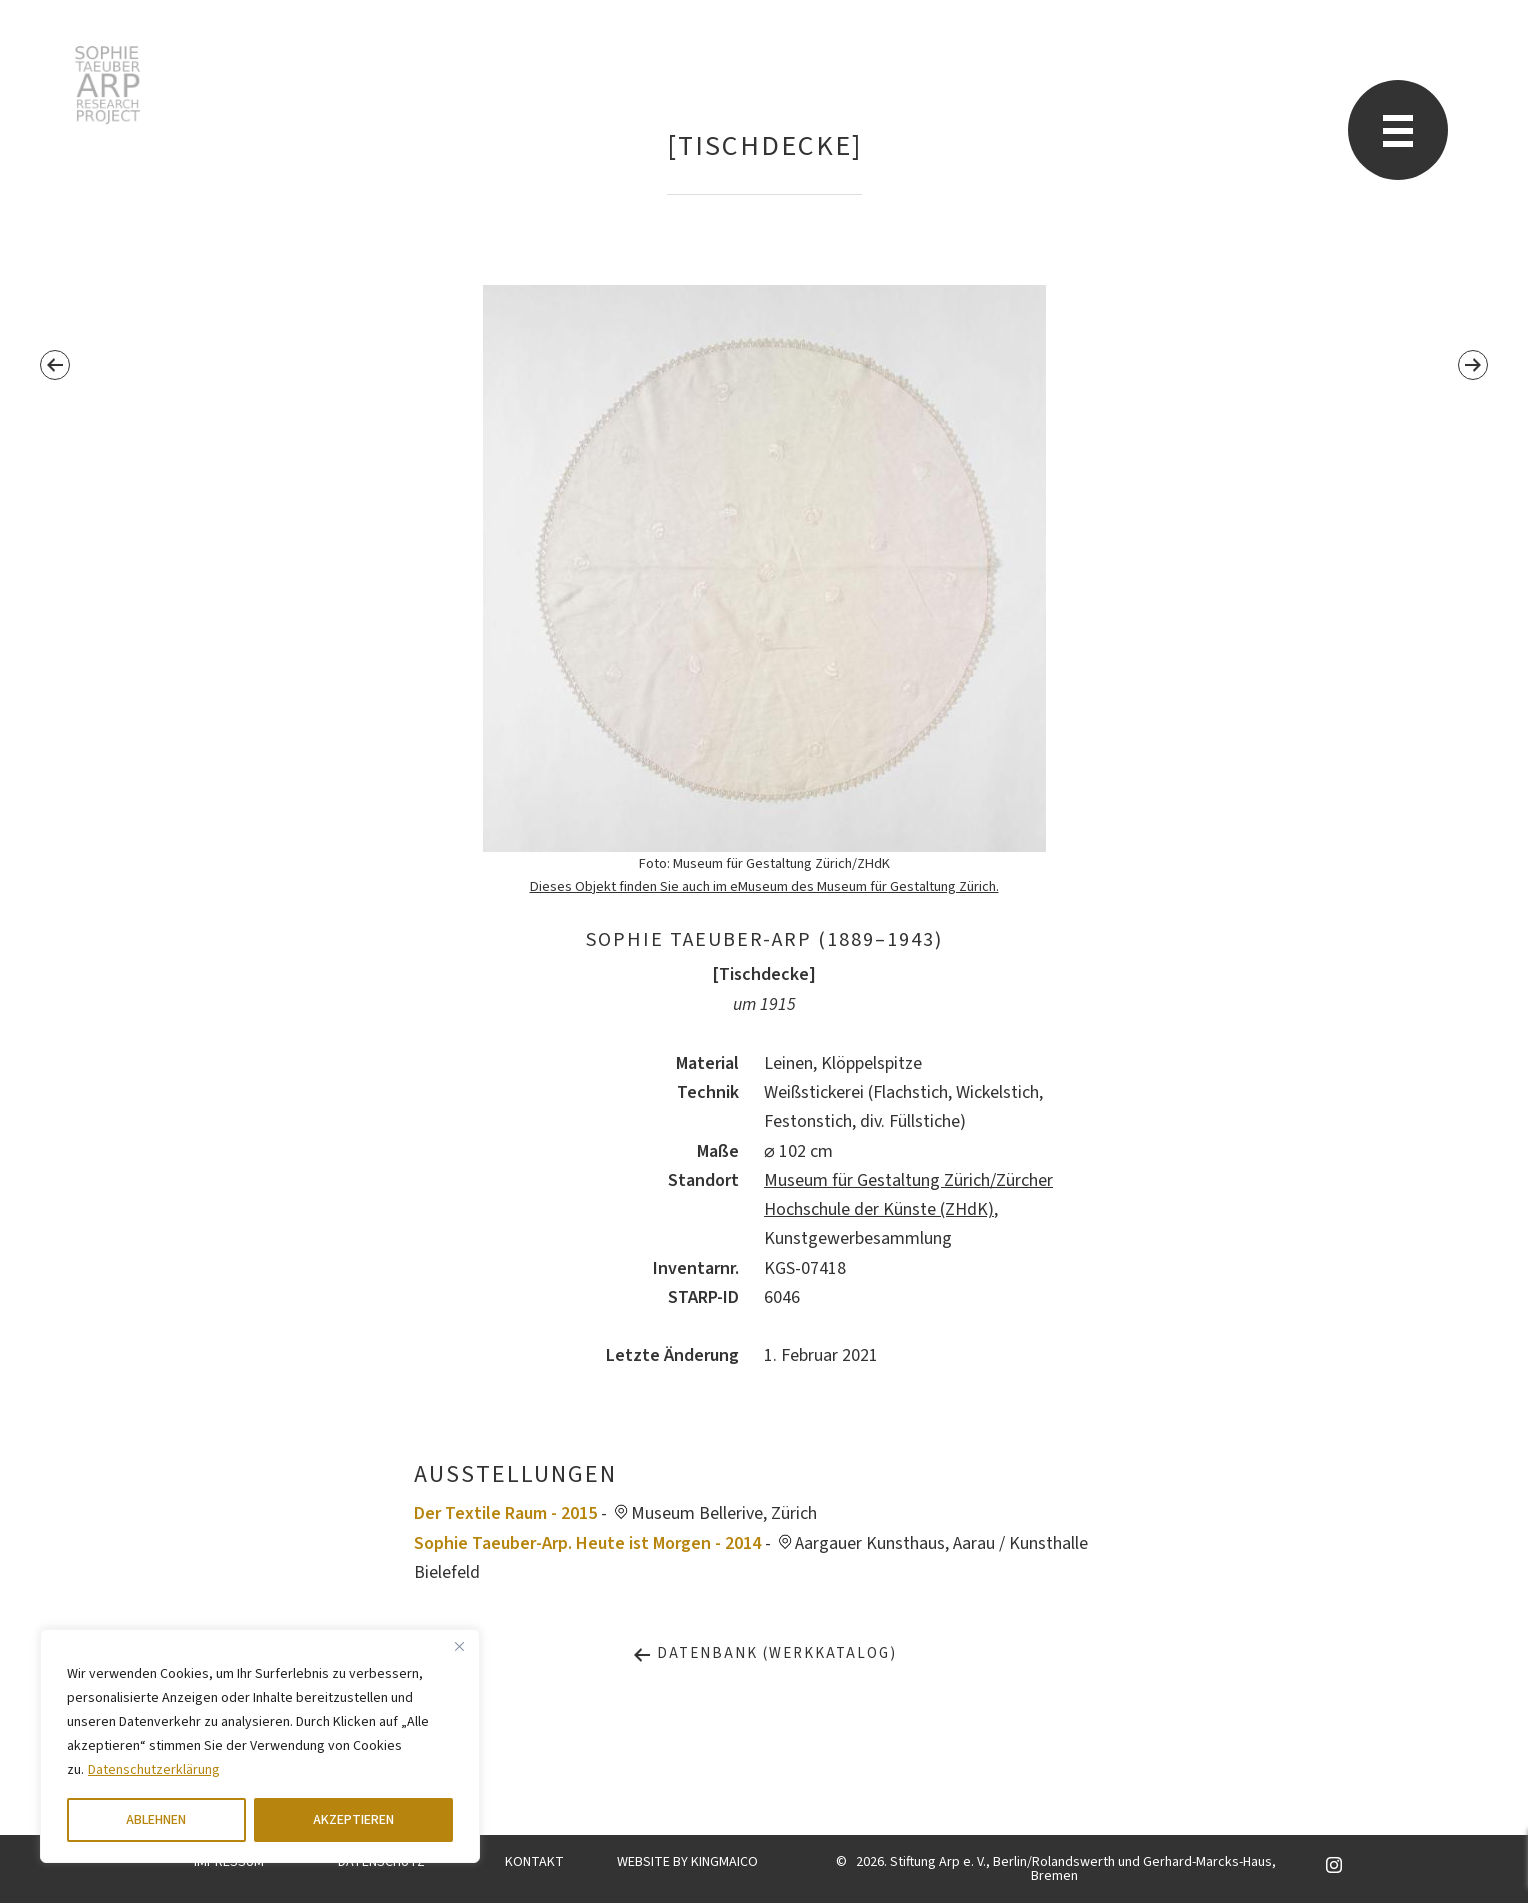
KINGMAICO (724, 1862)
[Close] (459, 1646)
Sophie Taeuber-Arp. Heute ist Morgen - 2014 (587, 1543)
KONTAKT (534, 1862)
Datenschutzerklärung (154, 1770)
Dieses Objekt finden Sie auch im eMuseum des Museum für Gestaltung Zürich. (764, 886)
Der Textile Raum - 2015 (505, 1513)
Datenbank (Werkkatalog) (764, 1653)
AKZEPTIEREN (353, 1820)
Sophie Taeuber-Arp (107, 85)
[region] (260, 1746)
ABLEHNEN (156, 1820)
